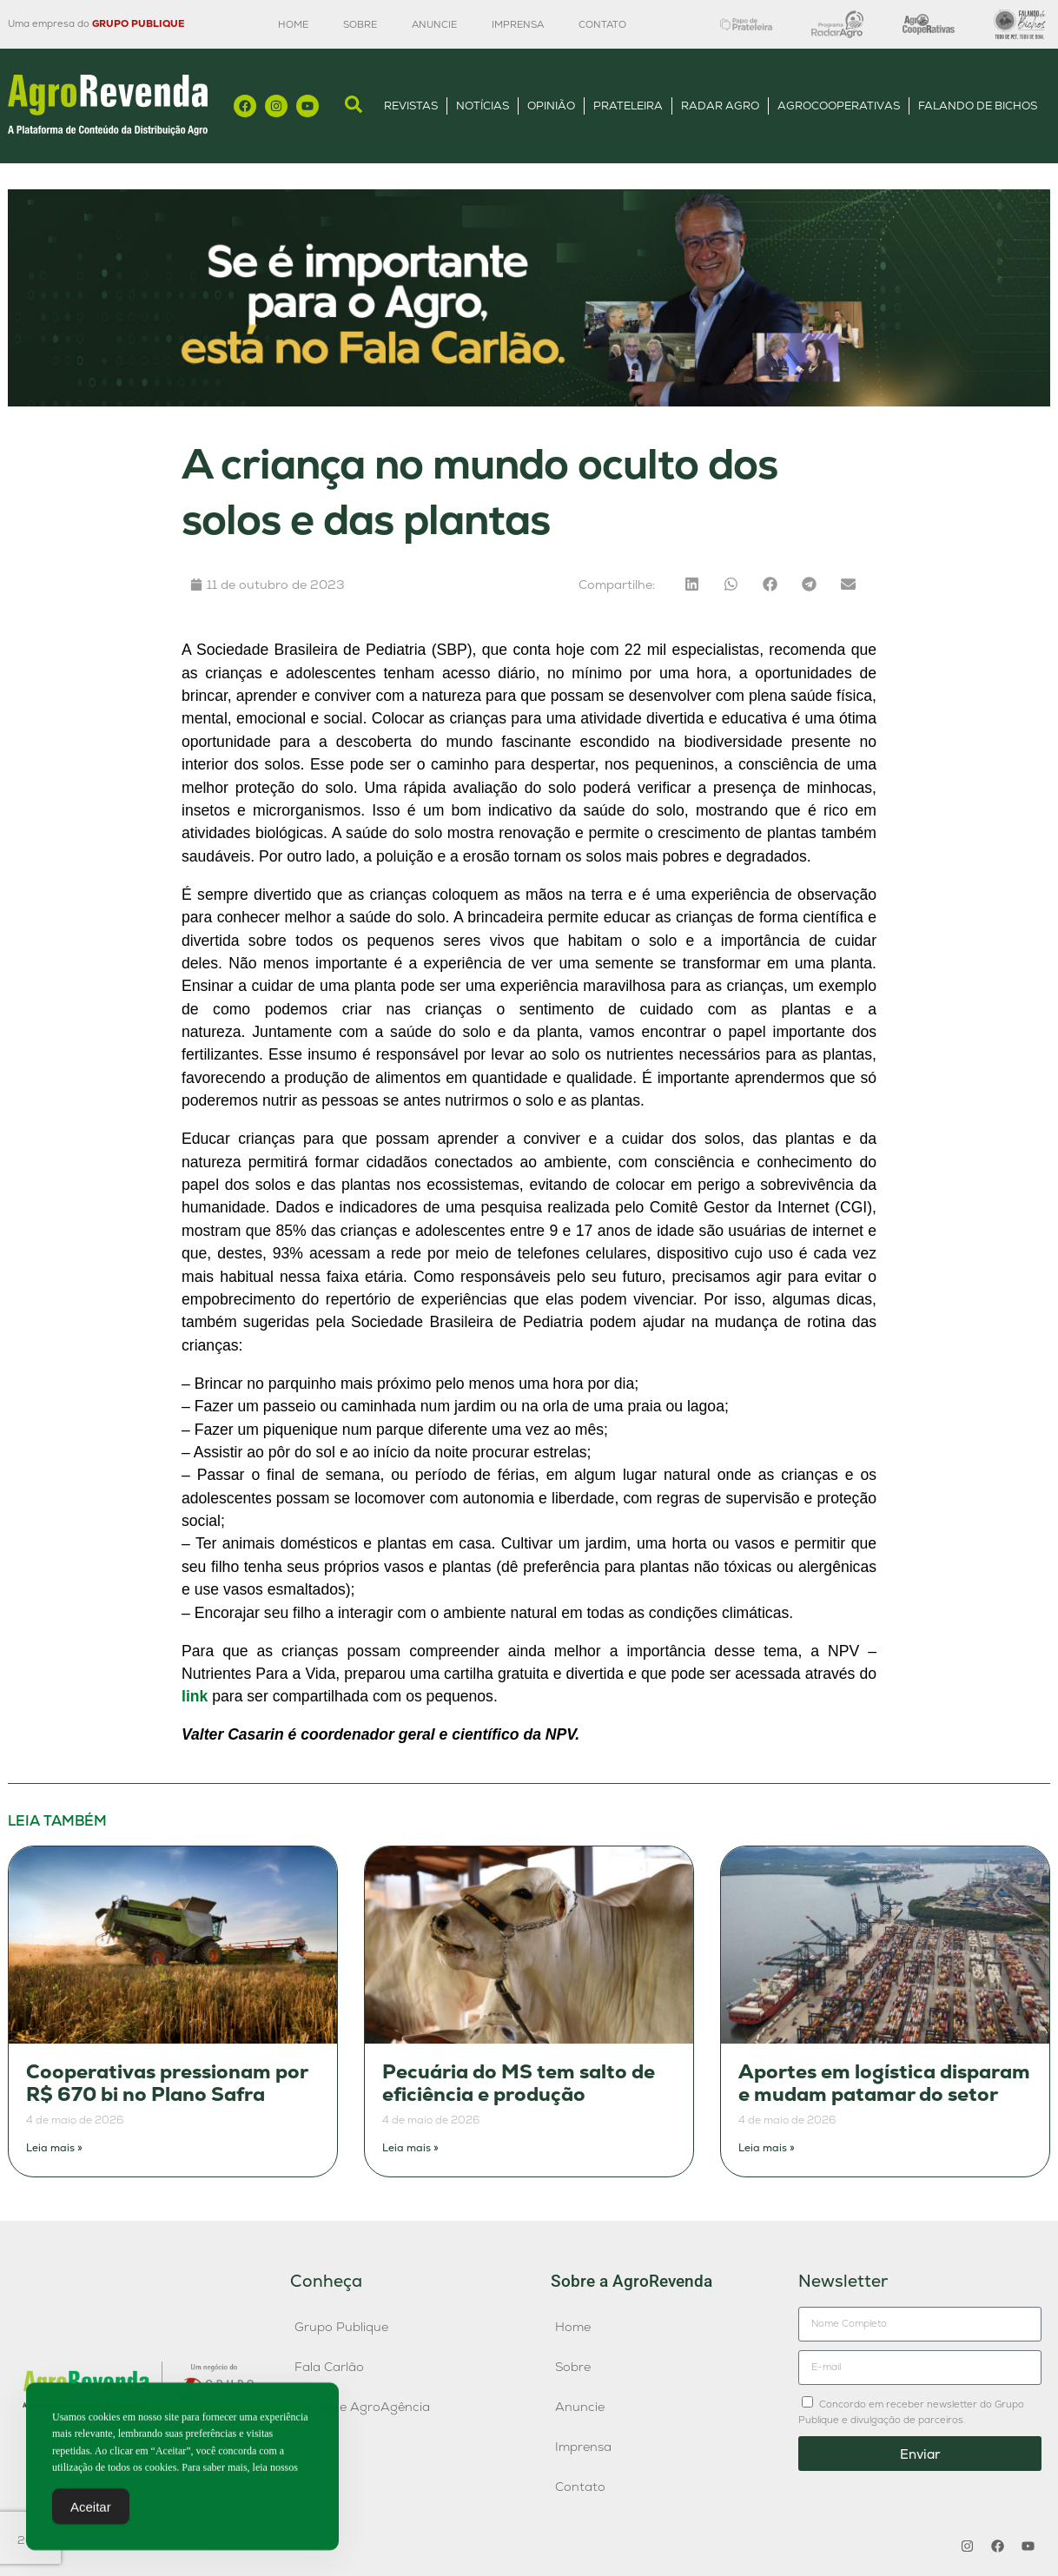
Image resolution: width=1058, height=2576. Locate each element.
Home (293, 24)
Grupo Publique (341, 2327)
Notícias (482, 105)
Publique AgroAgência (362, 2406)
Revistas (411, 105)
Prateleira (628, 105)
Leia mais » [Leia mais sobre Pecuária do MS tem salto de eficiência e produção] (410, 2148)
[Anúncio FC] (529, 401)
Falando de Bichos (977, 105)
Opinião (551, 105)
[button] (691, 584)
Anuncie (434, 24)
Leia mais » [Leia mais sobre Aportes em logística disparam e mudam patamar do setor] (766, 2148)
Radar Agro (720, 105)
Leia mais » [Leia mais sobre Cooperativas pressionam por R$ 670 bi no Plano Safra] (54, 2148)
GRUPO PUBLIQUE (138, 23)
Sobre (360, 24)
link (195, 1696)
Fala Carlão (329, 2367)
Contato (602, 24)
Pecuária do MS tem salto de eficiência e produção (518, 2083)
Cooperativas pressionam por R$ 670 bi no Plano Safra (166, 2083)
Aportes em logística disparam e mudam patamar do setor (884, 2083)
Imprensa (518, 24)
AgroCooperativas (838, 105)
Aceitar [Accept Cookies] (90, 2514)
